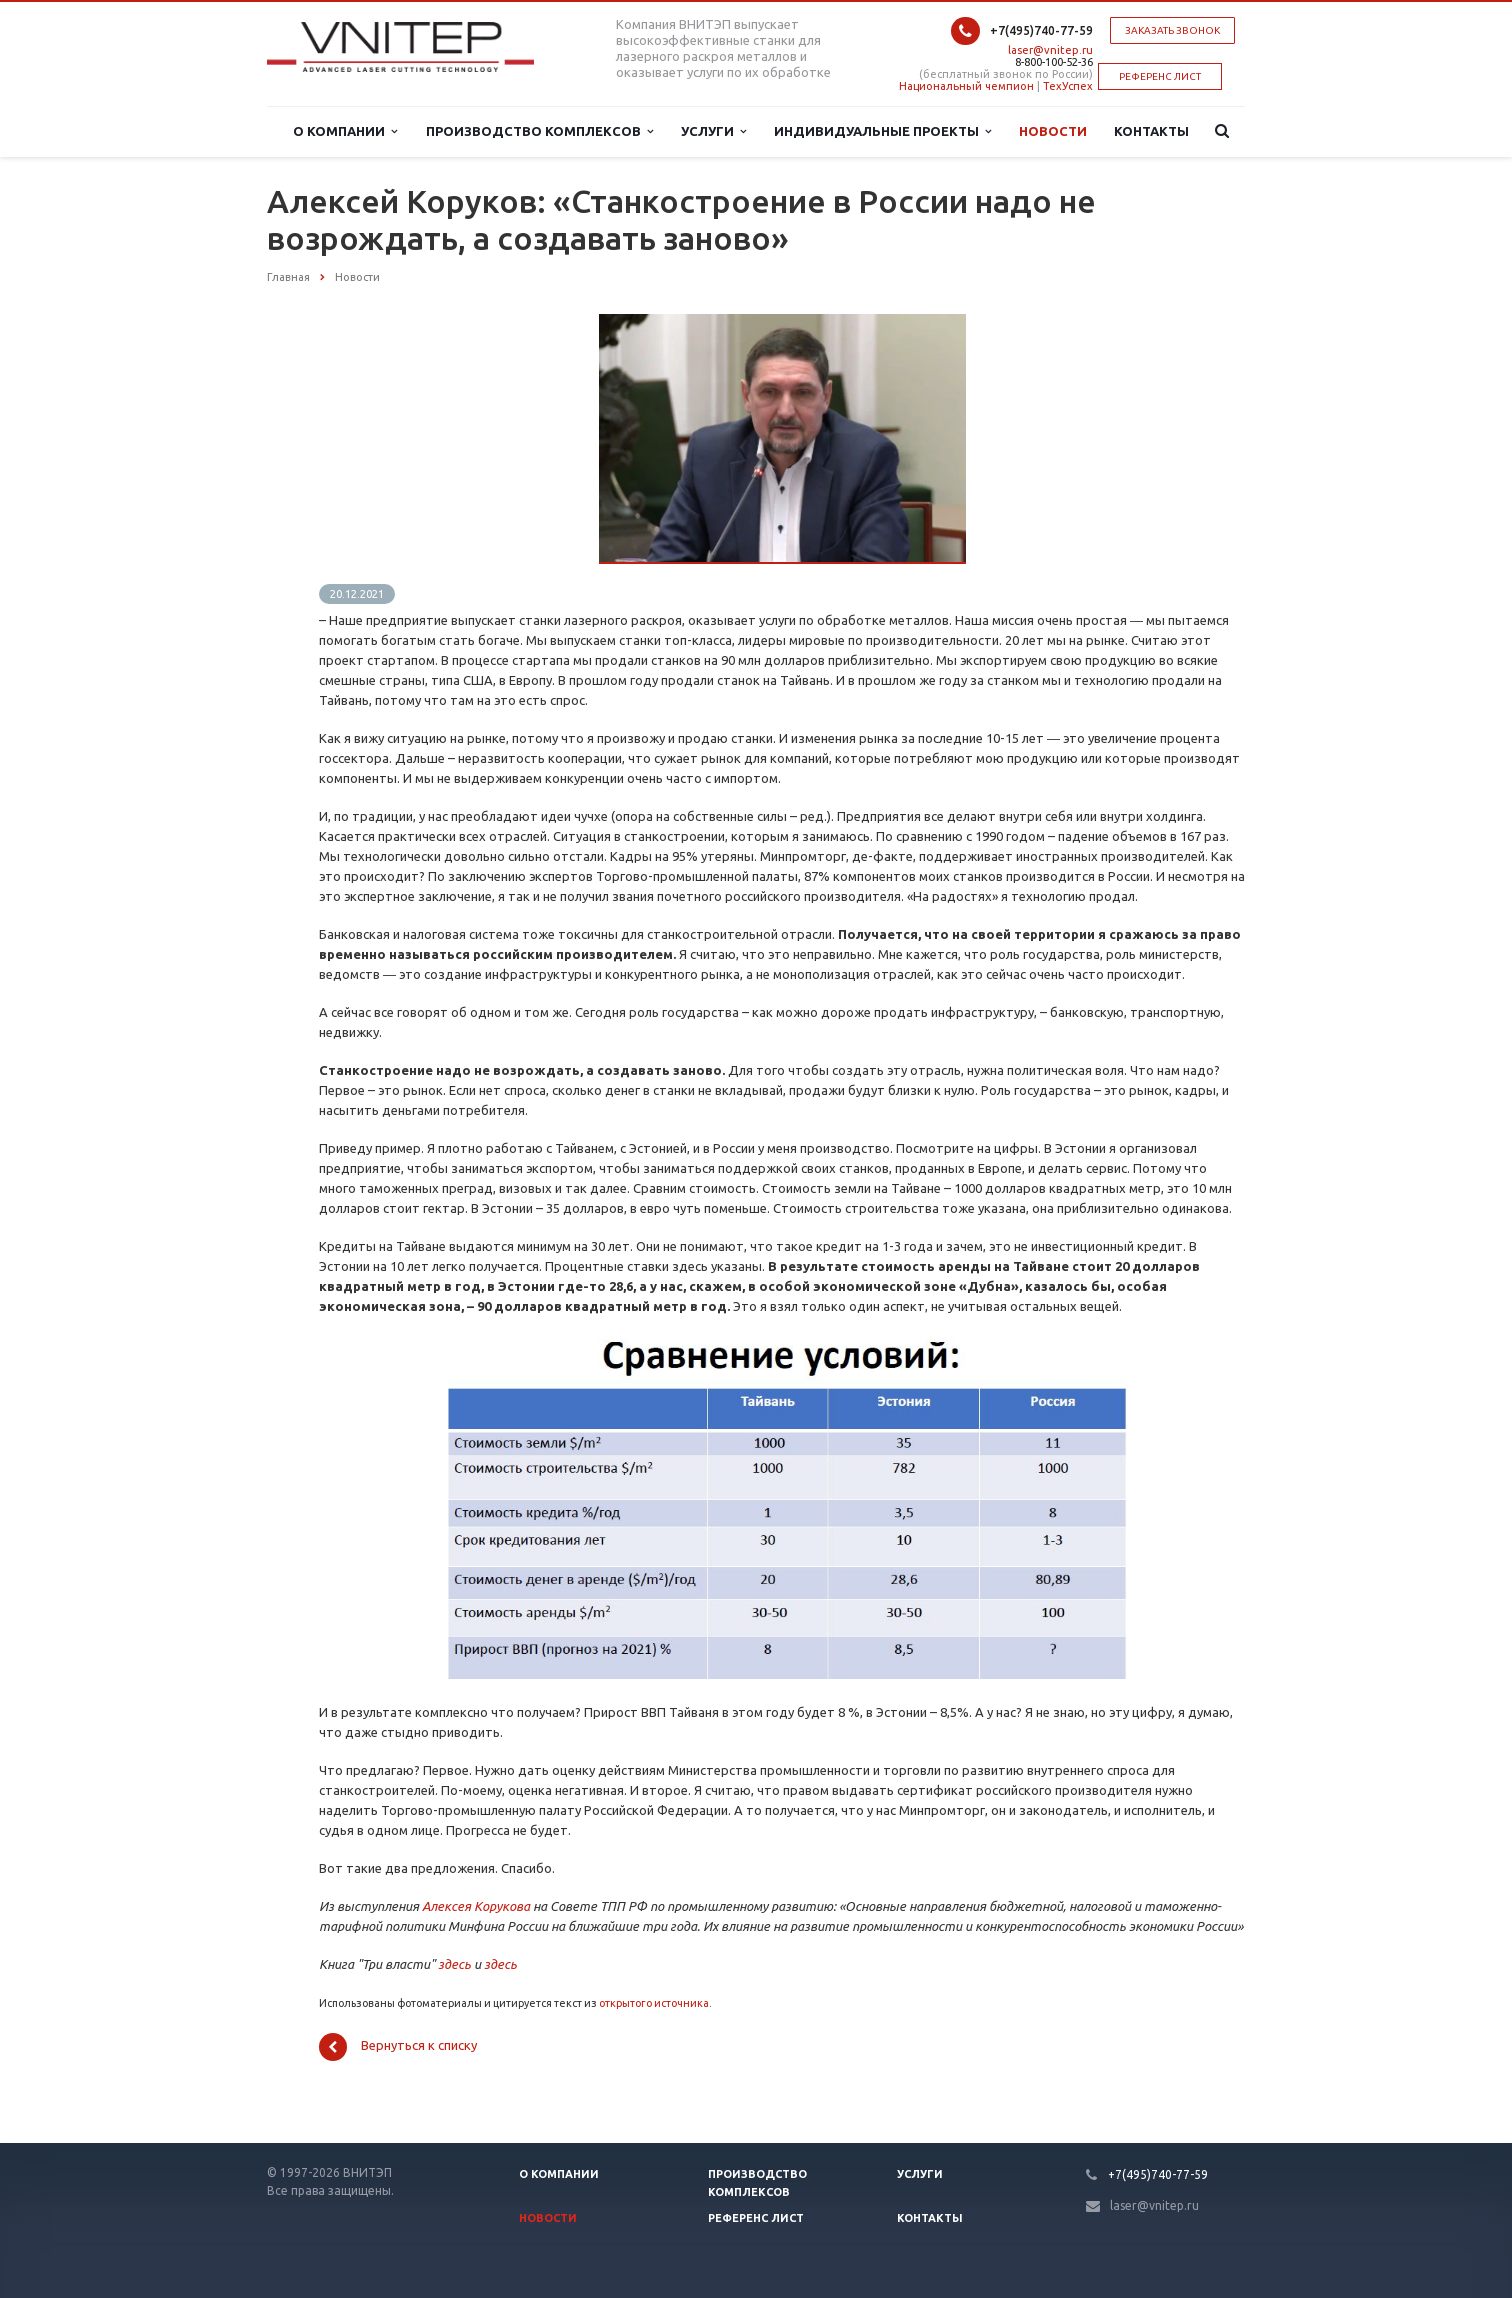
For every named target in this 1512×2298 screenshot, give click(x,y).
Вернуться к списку (398, 2047)
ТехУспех (1068, 86)
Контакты (1151, 131)
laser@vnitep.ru (1050, 50)
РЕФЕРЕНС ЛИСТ (1160, 76)
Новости (1053, 131)
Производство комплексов (539, 131)
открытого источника (654, 2003)
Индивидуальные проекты (882, 131)
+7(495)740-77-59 (1041, 30)
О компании (345, 131)
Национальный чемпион (966, 86)
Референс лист (756, 2218)
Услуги (713, 131)
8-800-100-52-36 (1054, 62)
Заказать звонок (1172, 30)
